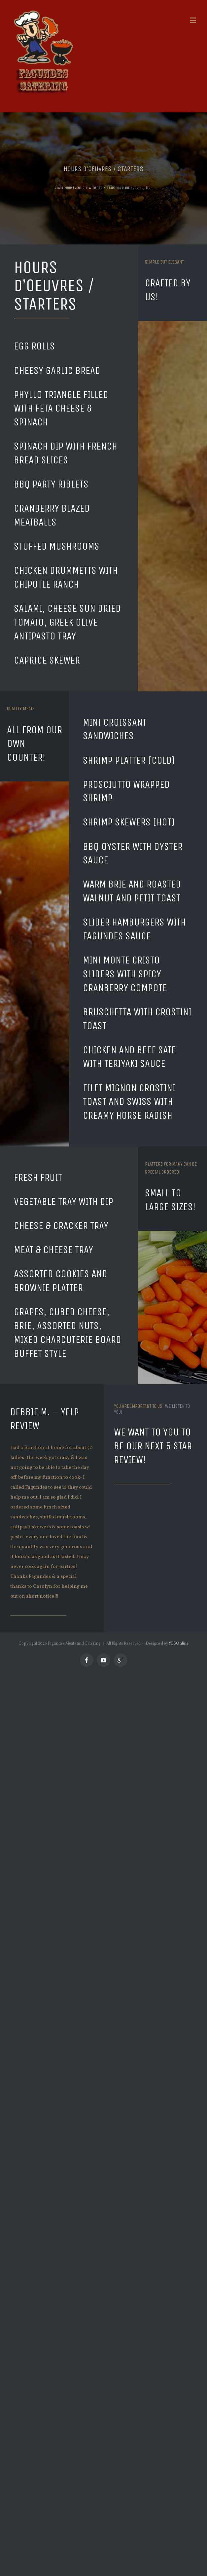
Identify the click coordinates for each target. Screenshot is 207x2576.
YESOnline (179, 1643)
